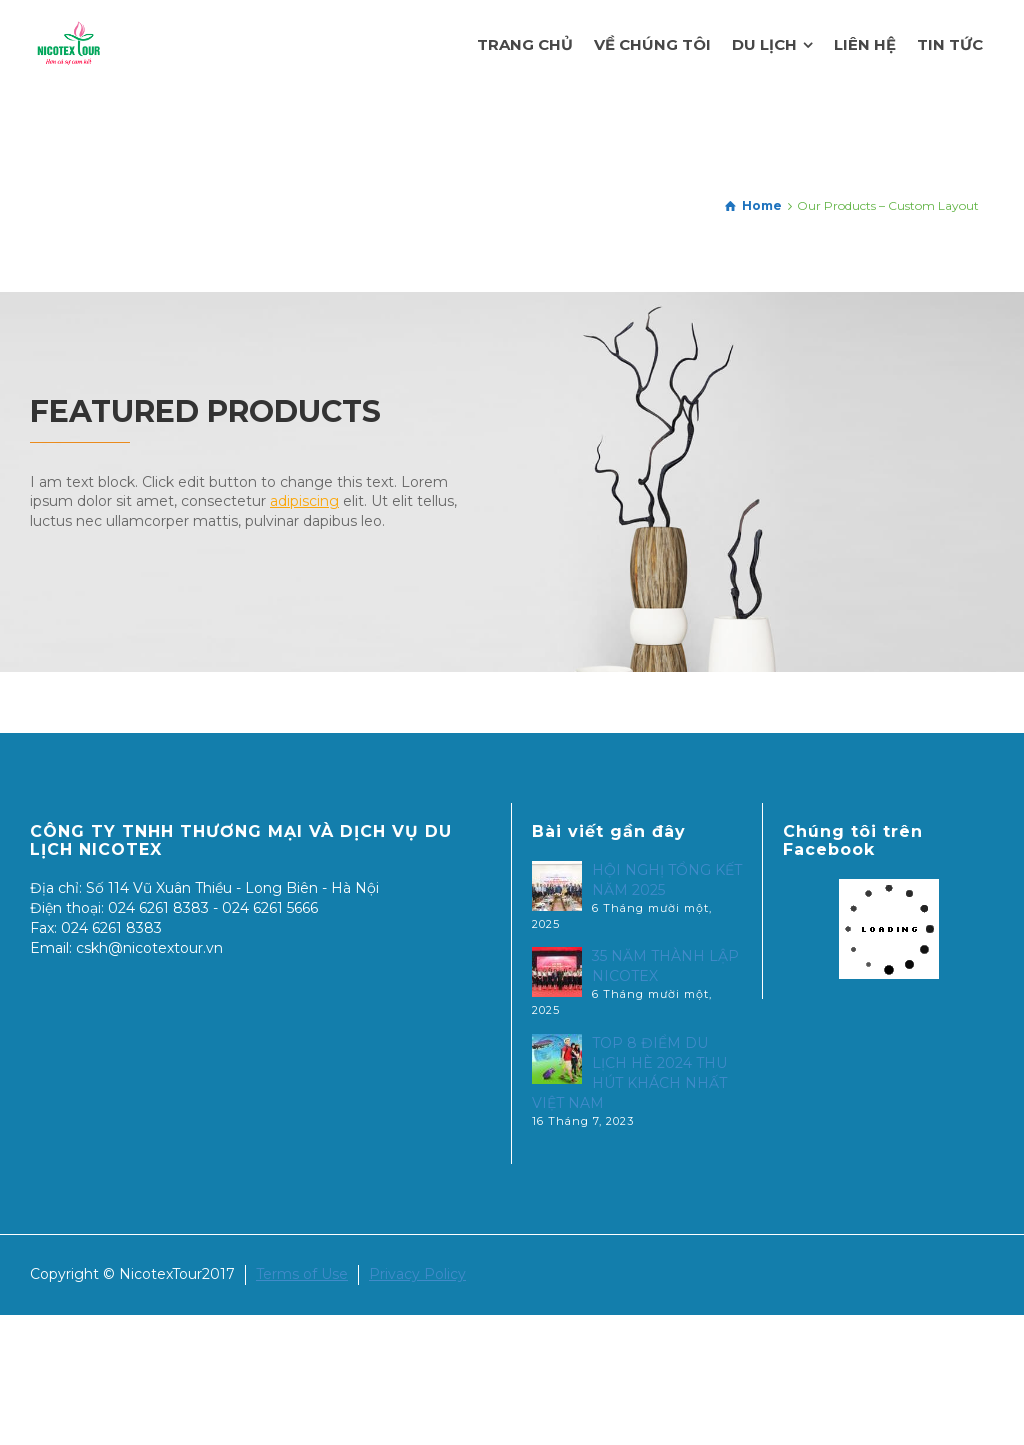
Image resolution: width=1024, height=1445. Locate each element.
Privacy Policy (417, 1274)
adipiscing (304, 501)
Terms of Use (302, 1274)
